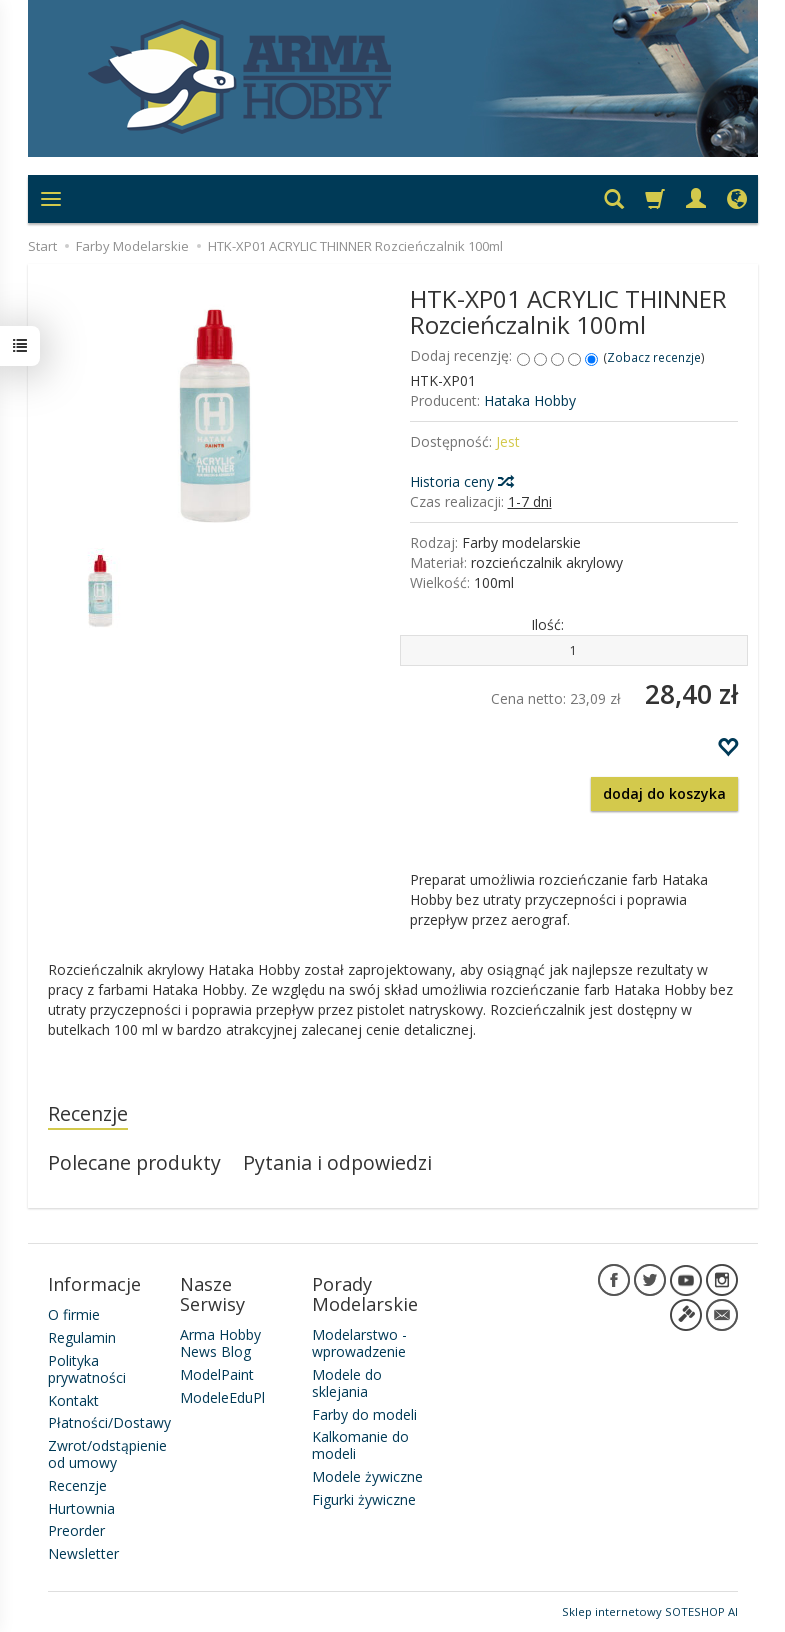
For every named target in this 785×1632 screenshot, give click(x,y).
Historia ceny (461, 481)
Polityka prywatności (87, 1369)
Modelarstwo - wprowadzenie (359, 1343)
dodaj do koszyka (664, 793)
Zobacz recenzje (654, 357)
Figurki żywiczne (364, 1499)
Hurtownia (81, 1508)
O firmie (74, 1314)
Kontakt (73, 1400)
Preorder (76, 1530)
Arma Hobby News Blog (220, 1343)
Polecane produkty (134, 1162)
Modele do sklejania (347, 1383)
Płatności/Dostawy (109, 1422)
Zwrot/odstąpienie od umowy (107, 1454)
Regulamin (82, 1337)
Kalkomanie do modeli (360, 1445)
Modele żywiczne (367, 1476)
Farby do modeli (364, 1414)
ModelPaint (217, 1374)
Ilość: (547, 624)
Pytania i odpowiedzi (337, 1162)
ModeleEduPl (222, 1397)
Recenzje (88, 1113)
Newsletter (83, 1553)
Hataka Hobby (530, 400)
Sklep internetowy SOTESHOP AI (650, 1611)
